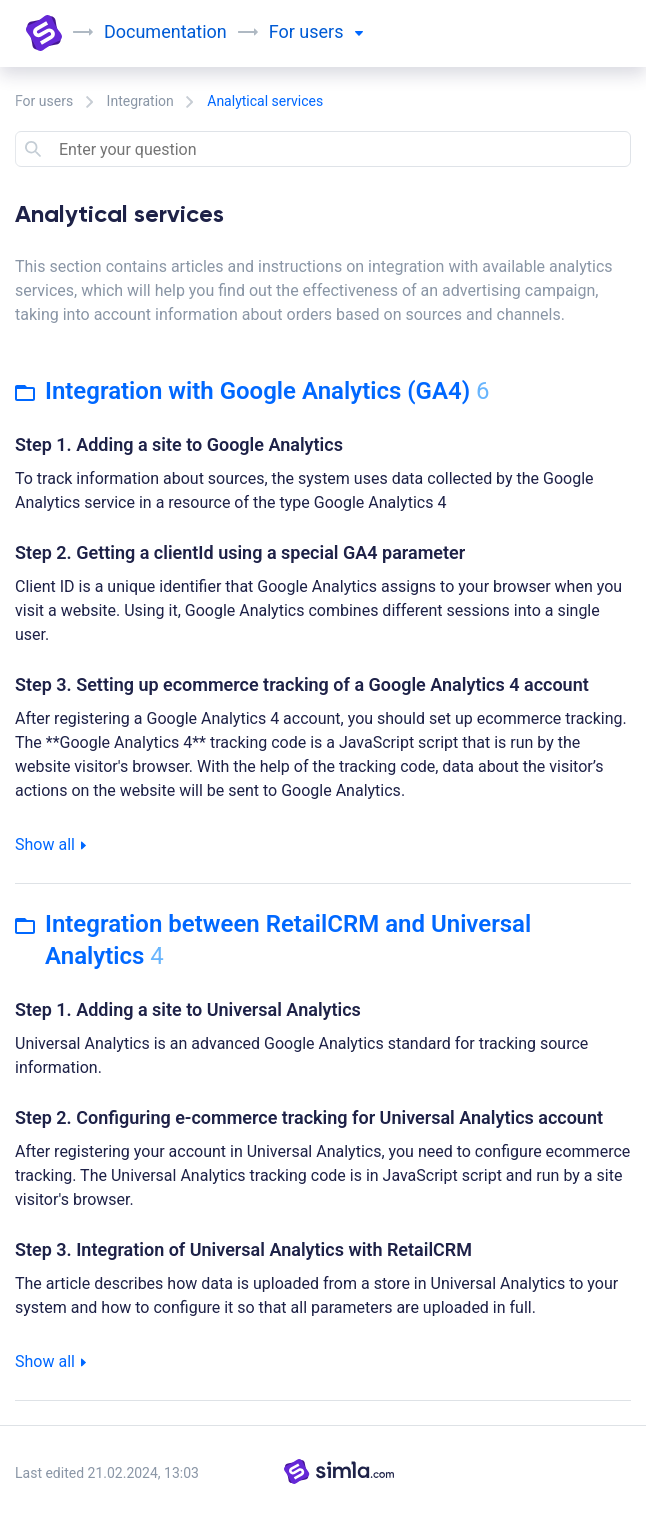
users (331, 31)
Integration (140, 101)
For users (44, 101)
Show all (50, 844)
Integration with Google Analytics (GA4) (252, 391)
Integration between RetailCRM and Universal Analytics (273, 940)
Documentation (165, 31)
